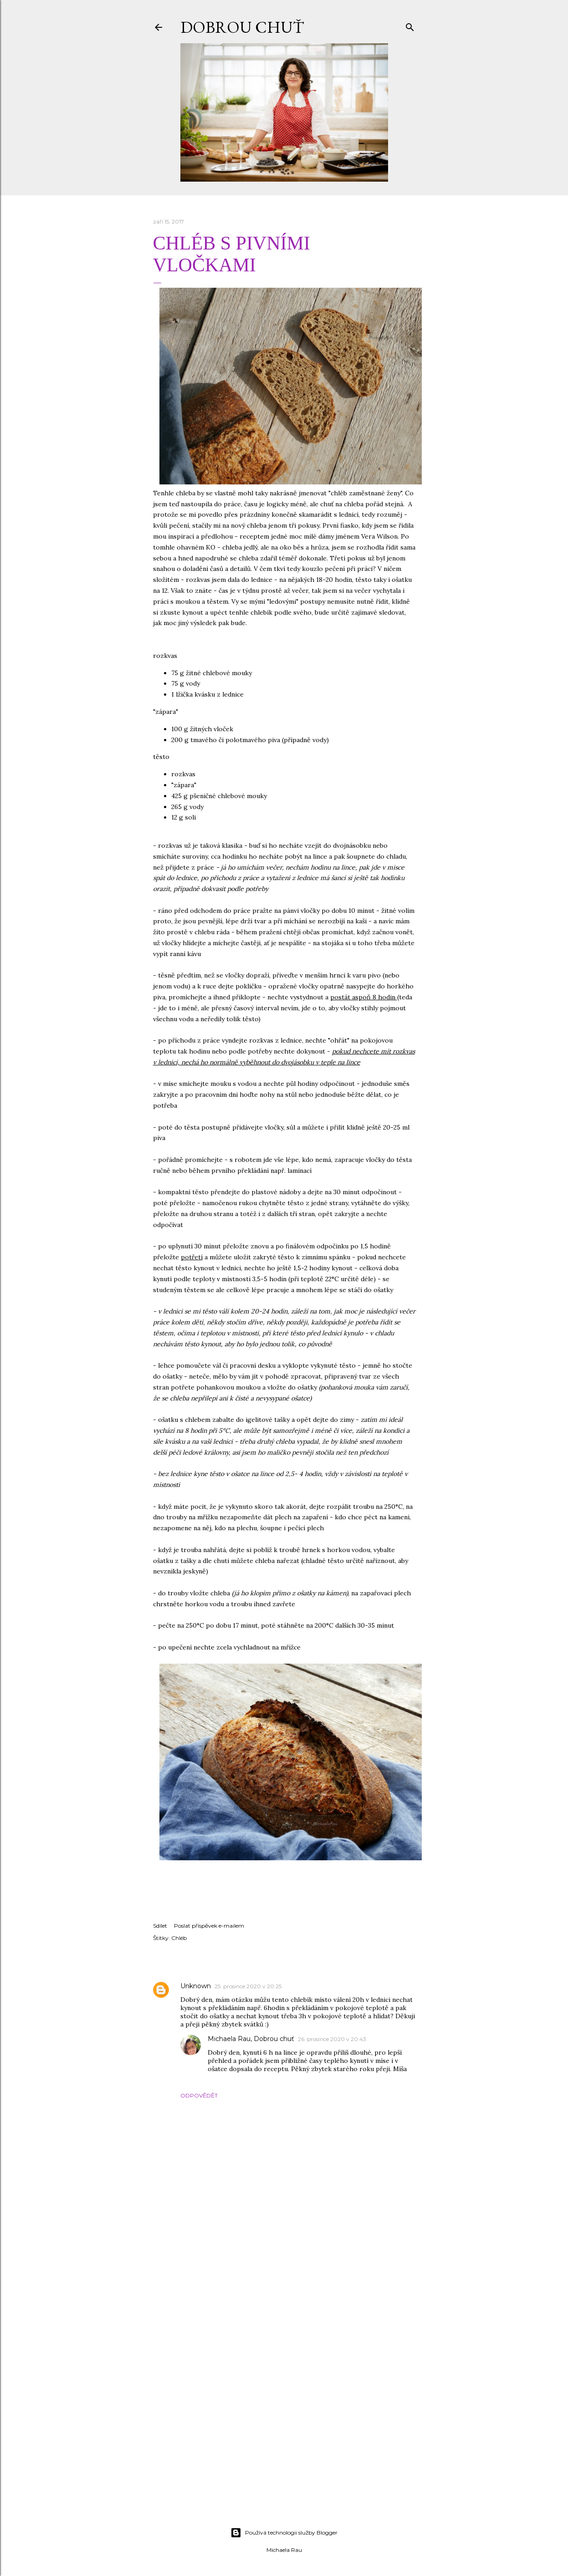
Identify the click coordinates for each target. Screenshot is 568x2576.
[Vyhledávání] (409, 25)
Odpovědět (199, 2095)
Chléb (179, 1938)
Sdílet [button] (160, 1925)
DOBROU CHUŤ (242, 27)
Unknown (195, 1986)
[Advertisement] (284, 2441)
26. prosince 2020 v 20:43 (332, 2039)
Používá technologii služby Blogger (284, 2532)
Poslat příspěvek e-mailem (209, 1925)
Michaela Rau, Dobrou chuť (251, 2039)
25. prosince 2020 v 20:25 (248, 1986)
